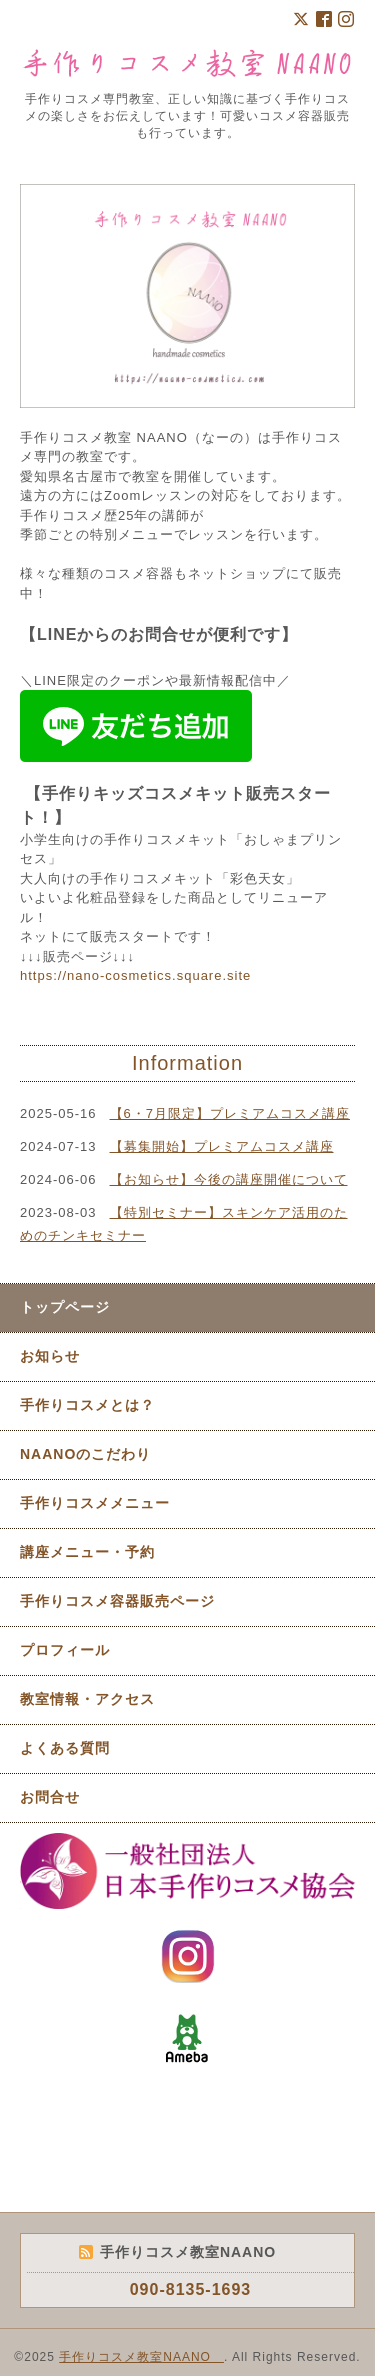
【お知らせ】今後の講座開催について (229, 1179)
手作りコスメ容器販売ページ (117, 1601)
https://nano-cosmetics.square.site (135, 975)
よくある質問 (65, 1748)
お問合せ (50, 1797)
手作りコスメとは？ (87, 1405)
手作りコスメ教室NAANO (141, 2357)
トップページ (65, 1307)
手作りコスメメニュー (95, 1503)
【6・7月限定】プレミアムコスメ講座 (230, 1113)
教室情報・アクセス (87, 1699)
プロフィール (65, 1650)
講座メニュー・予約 (87, 1552)
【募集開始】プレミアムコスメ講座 (222, 1146)
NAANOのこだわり (85, 1454)
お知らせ (50, 1356)
